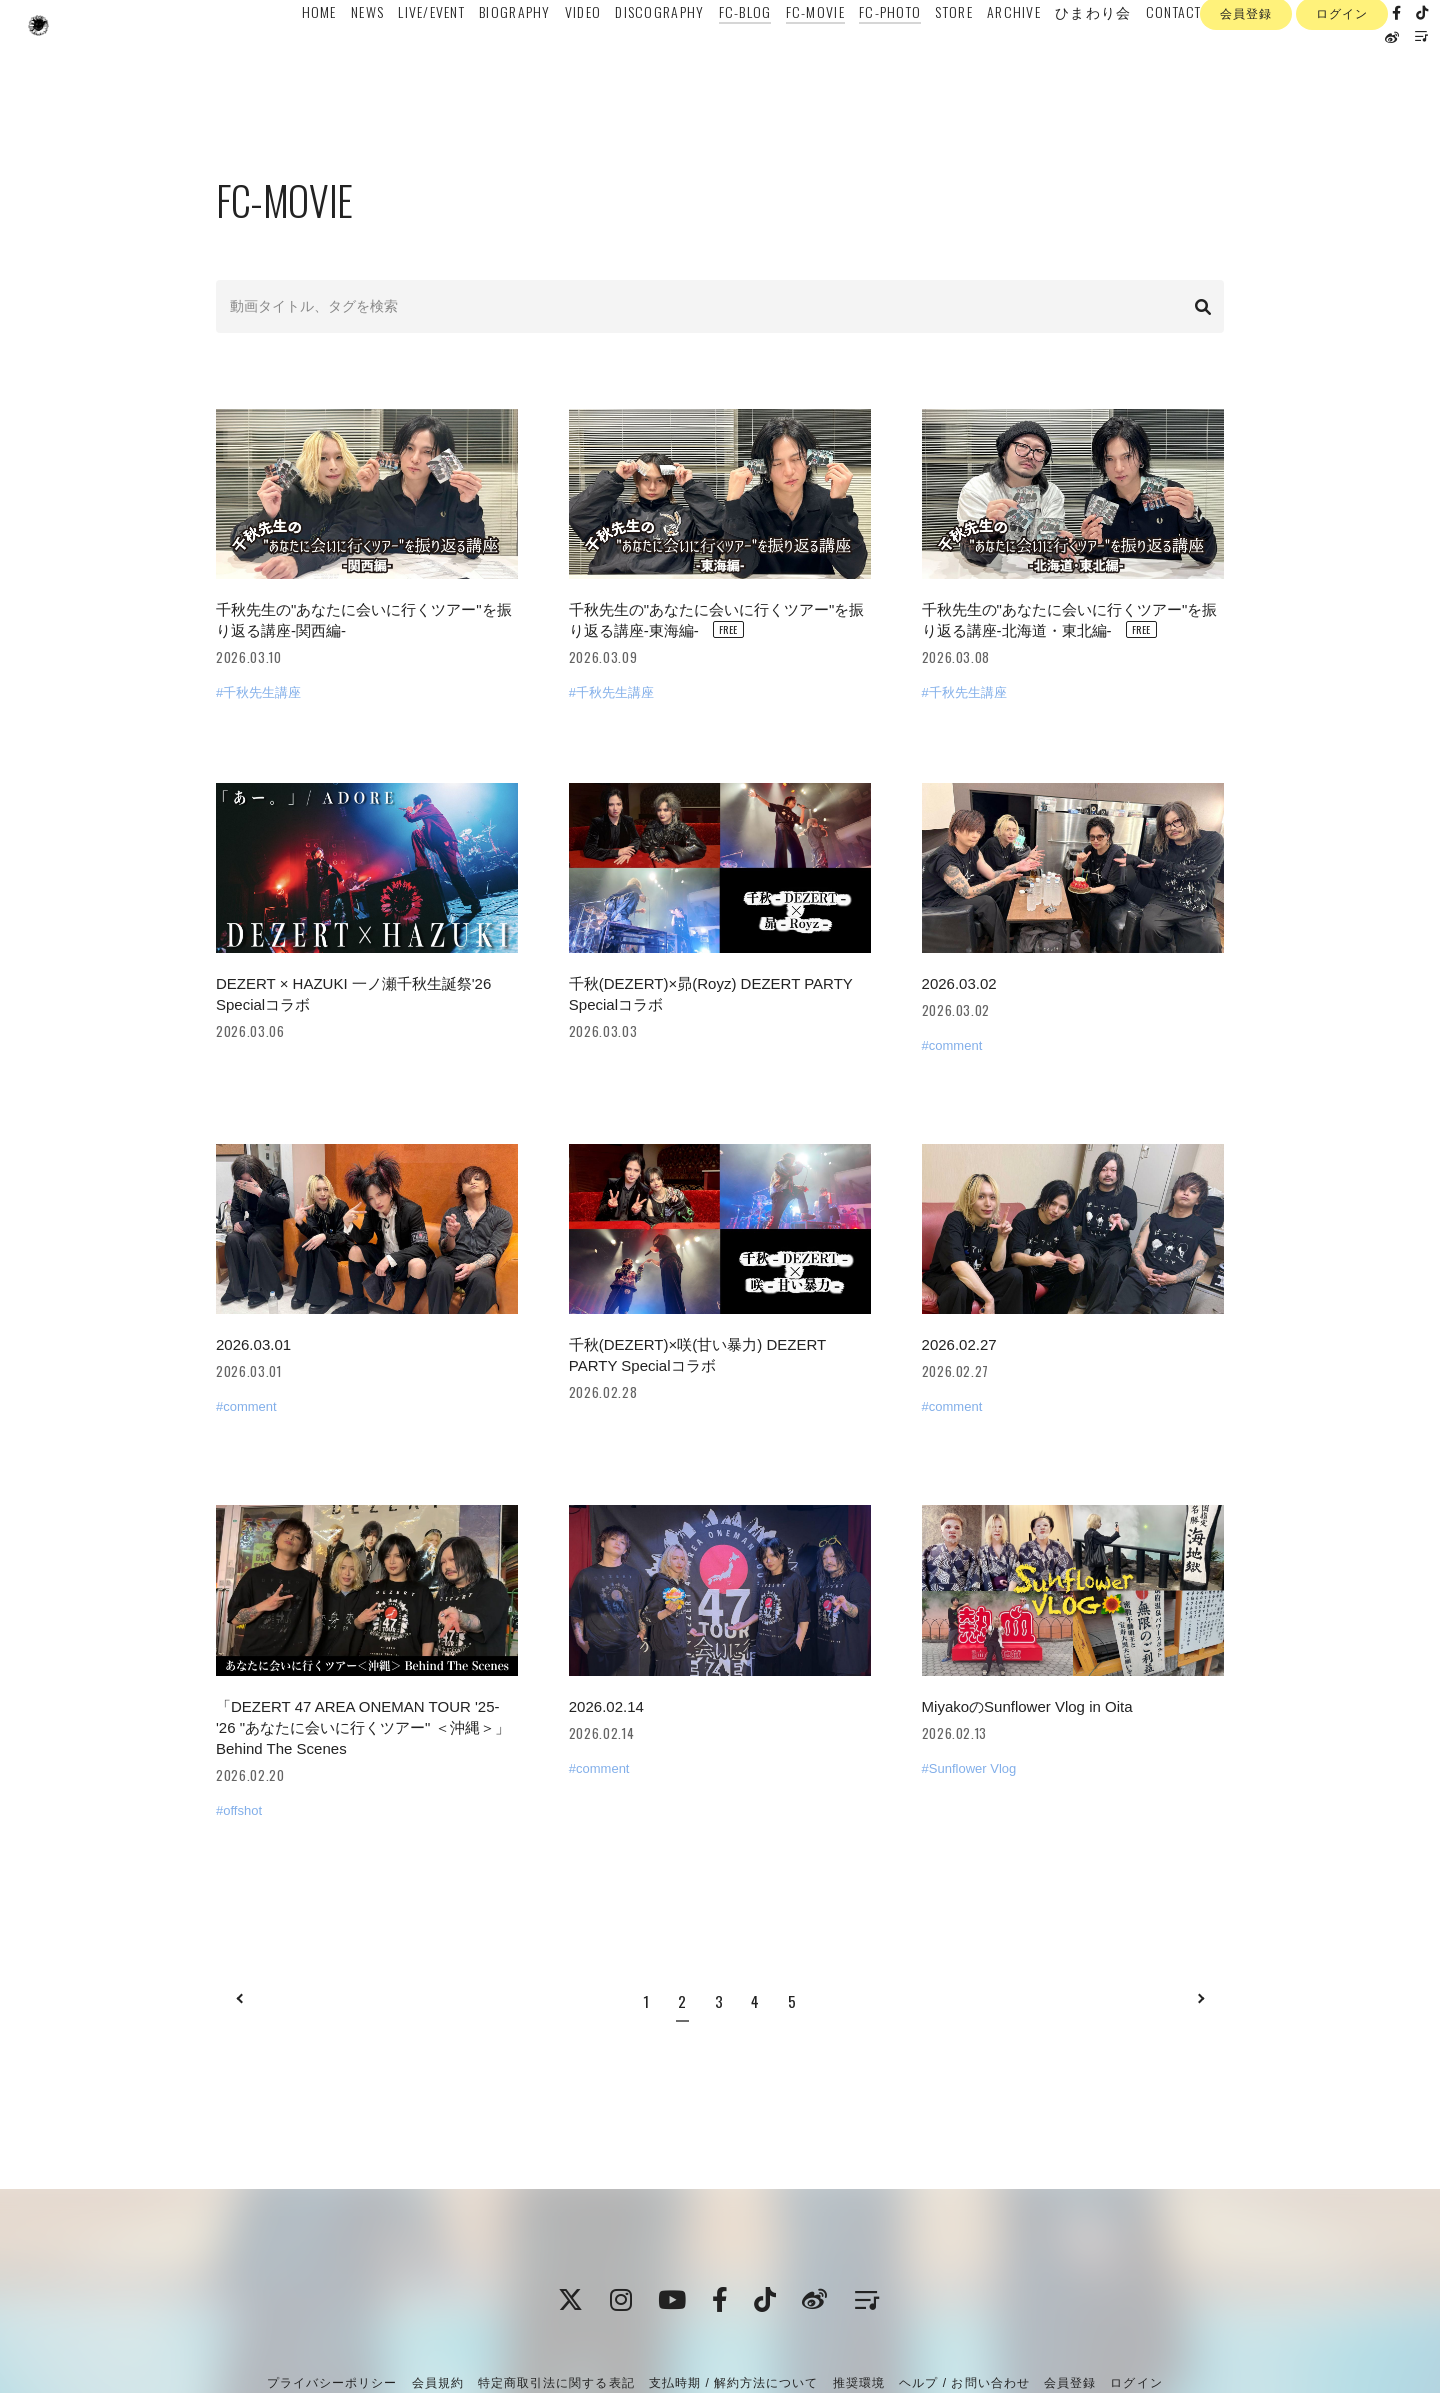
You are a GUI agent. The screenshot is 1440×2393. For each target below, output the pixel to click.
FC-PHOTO (874, 56)
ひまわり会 (1078, 56)
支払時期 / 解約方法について (734, 2287)
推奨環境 (859, 2287)
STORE (938, 56)
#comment (952, 997)
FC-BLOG (729, 56)
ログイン (1342, 118)
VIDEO (567, 56)
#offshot (239, 1714)
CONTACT (1158, 56)
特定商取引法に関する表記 (556, 2287)
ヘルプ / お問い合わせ (964, 2287)
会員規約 (438, 2287)
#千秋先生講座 (258, 668)
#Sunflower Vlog (969, 1672)
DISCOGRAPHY (644, 56)
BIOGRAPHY (499, 56)
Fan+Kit (752, 2341)
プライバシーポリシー (332, 2287)
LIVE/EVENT (416, 56)
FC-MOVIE (799, 56)
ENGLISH (1225, 56)
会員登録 (1246, 118)
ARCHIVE (998, 56)
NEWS (351, 56)
